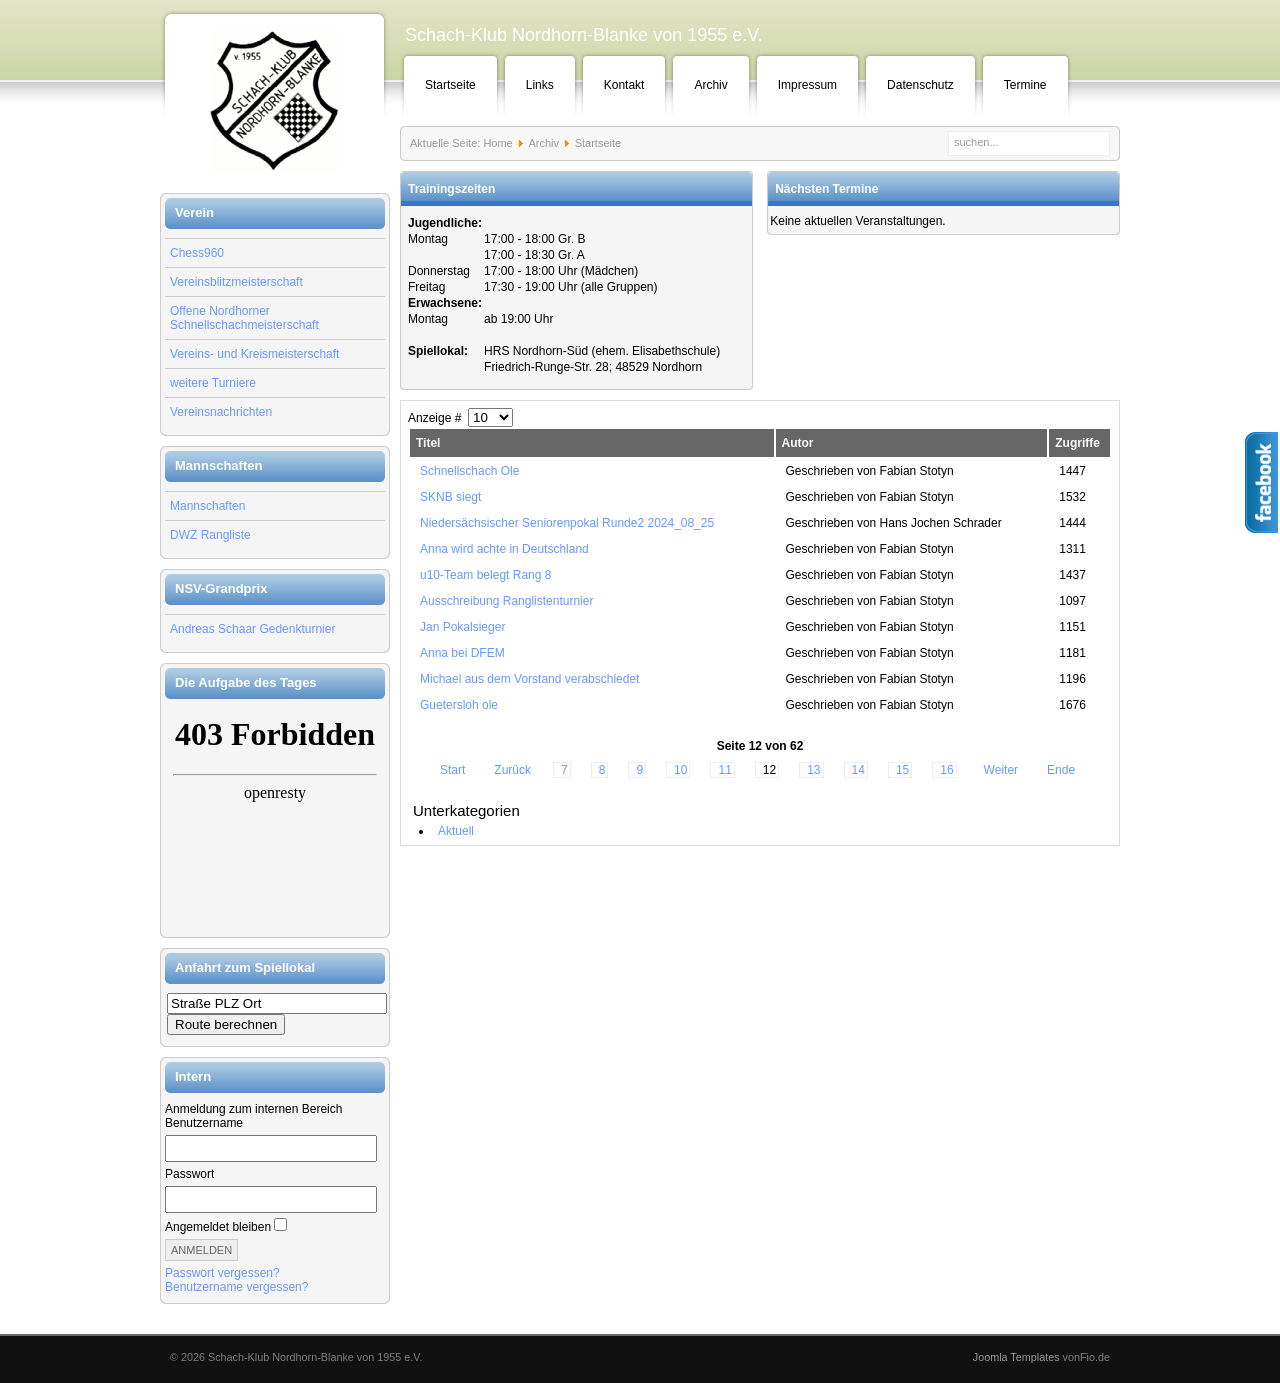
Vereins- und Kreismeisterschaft (254, 354)
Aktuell (456, 831)
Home (497, 143)
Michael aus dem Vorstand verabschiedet (529, 679)
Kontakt (624, 85)
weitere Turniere (213, 383)
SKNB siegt (450, 497)
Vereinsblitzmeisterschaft (236, 282)
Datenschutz (920, 85)
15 (902, 770)
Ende (1061, 770)
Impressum (807, 85)
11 (724, 770)
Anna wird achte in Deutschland (504, 549)
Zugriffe (1077, 443)
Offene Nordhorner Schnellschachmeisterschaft (244, 318)
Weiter (1001, 770)
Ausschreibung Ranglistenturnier (506, 601)
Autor (798, 443)
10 (680, 770)
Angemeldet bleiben (218, 1227)
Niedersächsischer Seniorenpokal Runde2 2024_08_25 (567, 523)
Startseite (450, 85)
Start (452, 770)
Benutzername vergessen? (236, 1287)
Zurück (512, 770)
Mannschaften (207, 506)
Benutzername (204, 1123)
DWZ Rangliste (210, 535)
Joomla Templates (1016, 1357)
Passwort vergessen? (222, 1273)
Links (540, 85)
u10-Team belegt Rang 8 (485, 575)
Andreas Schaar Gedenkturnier (252, 629)
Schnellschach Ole (469, 471)
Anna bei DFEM (462, 653)
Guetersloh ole (459, 705)
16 (946, 770)
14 (858, 770)
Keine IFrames (275, 818)
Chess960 (197, 253)
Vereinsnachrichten (221, 412)
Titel (428, 443)
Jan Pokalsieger (462, 627)
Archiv (710, 85)
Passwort (189, 1174)
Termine (1025, 85)
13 (813, 770)
